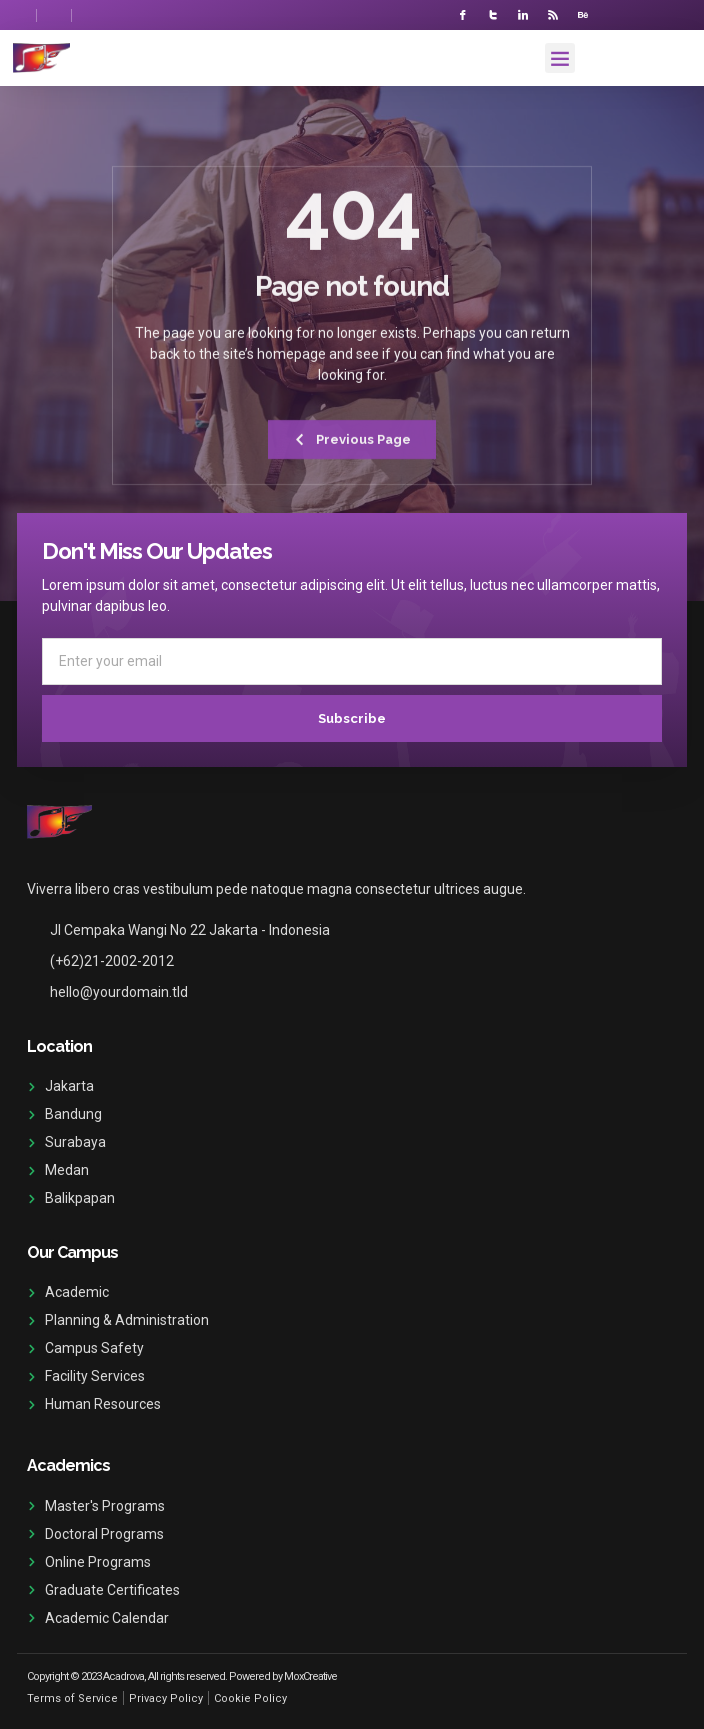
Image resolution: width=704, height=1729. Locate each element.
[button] (560, 58)
